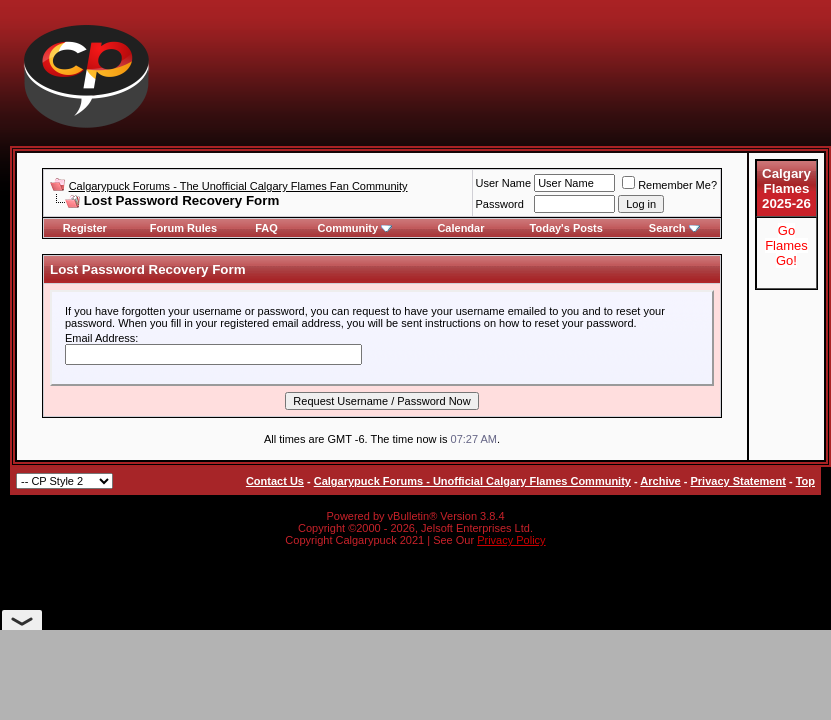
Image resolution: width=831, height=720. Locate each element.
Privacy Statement (737, 481)
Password (500, 204)
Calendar (460, 228)
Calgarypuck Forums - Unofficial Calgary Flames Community (472, 481)
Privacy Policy (511, 540)
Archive (660, 481)
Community (355, 228)
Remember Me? (669, 185)
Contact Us (275, 481)
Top (805, 481)
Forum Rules (183, 228)
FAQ (266, 228)
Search (674, 228)
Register (85, 228)
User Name (504, 183)
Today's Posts (566, 228)
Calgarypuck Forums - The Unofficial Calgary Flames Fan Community (238, 186)
